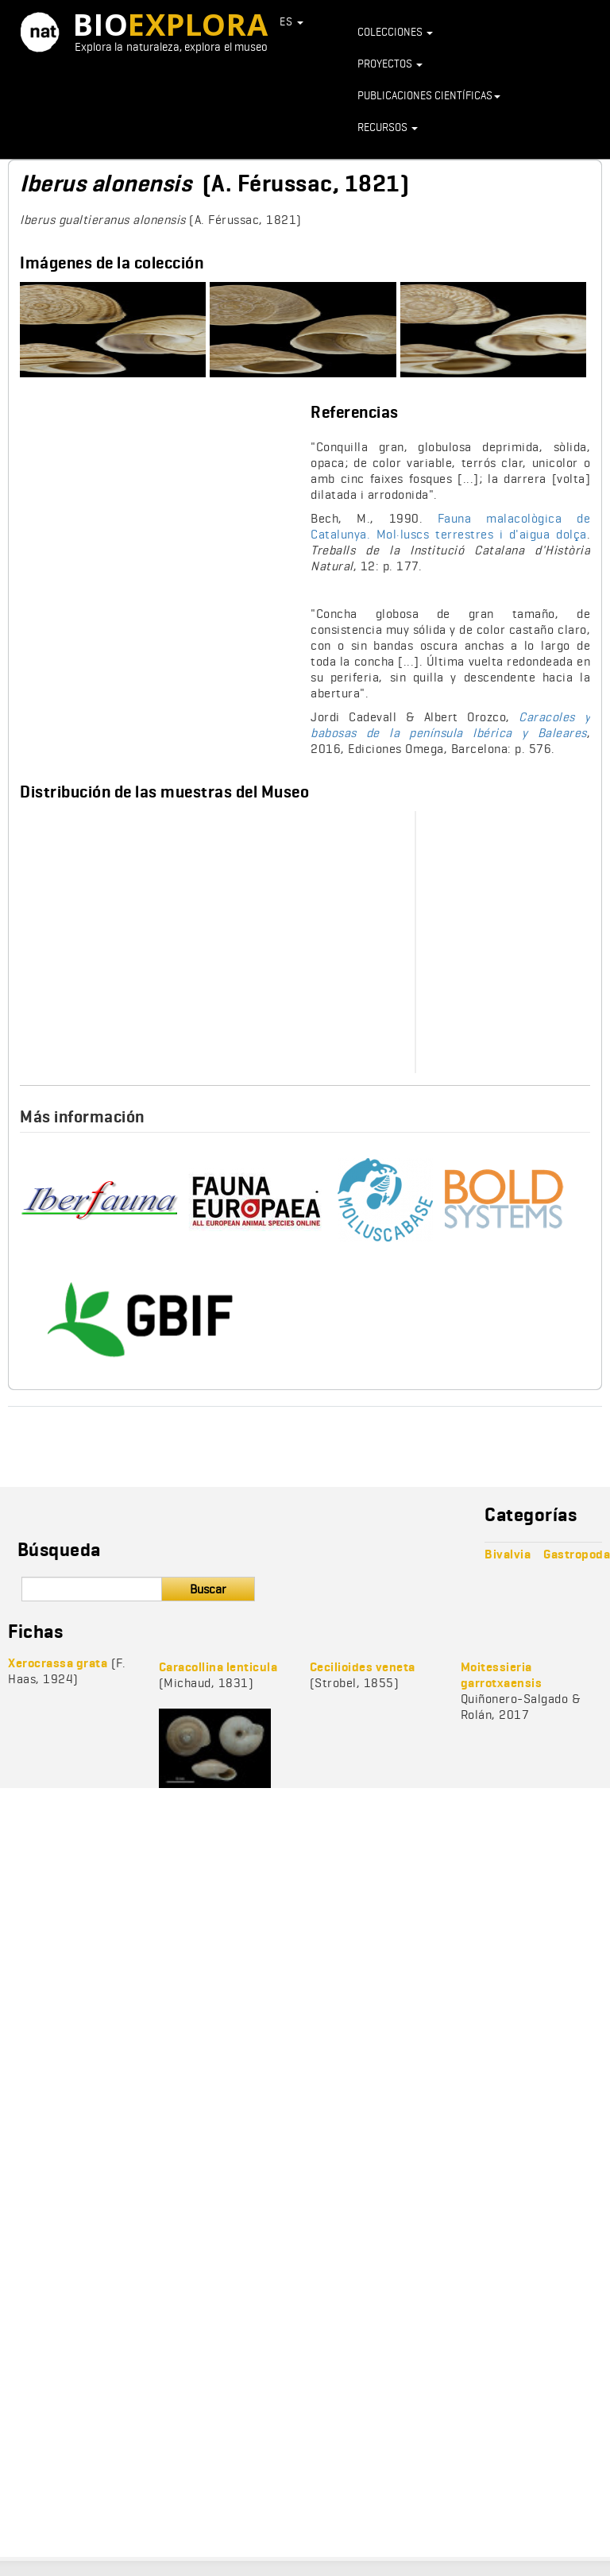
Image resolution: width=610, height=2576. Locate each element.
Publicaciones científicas (428, 95)
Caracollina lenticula (218, 1666)
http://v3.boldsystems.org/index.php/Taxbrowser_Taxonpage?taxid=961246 (512, 1200)
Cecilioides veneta (362, 1666)
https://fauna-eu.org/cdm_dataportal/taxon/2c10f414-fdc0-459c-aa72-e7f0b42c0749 (258, 1200)
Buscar (208, 1589)
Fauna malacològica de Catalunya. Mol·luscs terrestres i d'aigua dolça (450, 526)
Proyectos (390, 63)
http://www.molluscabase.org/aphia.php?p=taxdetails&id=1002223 (391, 1200)
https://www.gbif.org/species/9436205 (139, 1319)
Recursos (387, 127)
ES (291, 21)
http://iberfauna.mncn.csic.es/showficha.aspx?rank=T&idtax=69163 (99, 1200)
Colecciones (395, 31)
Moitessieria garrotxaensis (501, 1674)
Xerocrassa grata (57, 1662)
